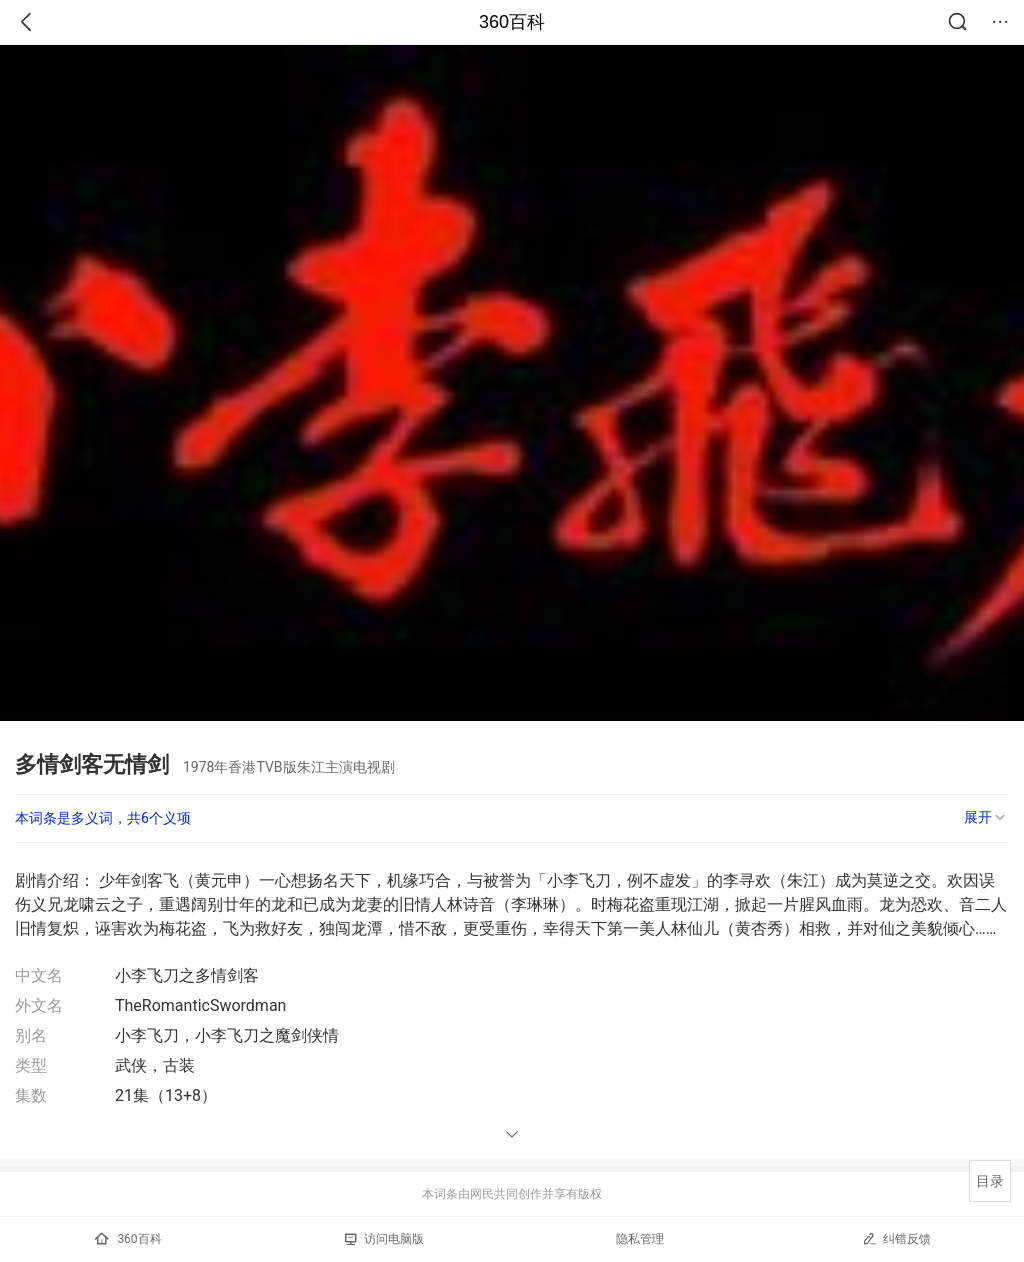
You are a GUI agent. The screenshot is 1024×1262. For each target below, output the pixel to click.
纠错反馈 (896, 1238)
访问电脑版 (384, 1239)
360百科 (512, 22)
